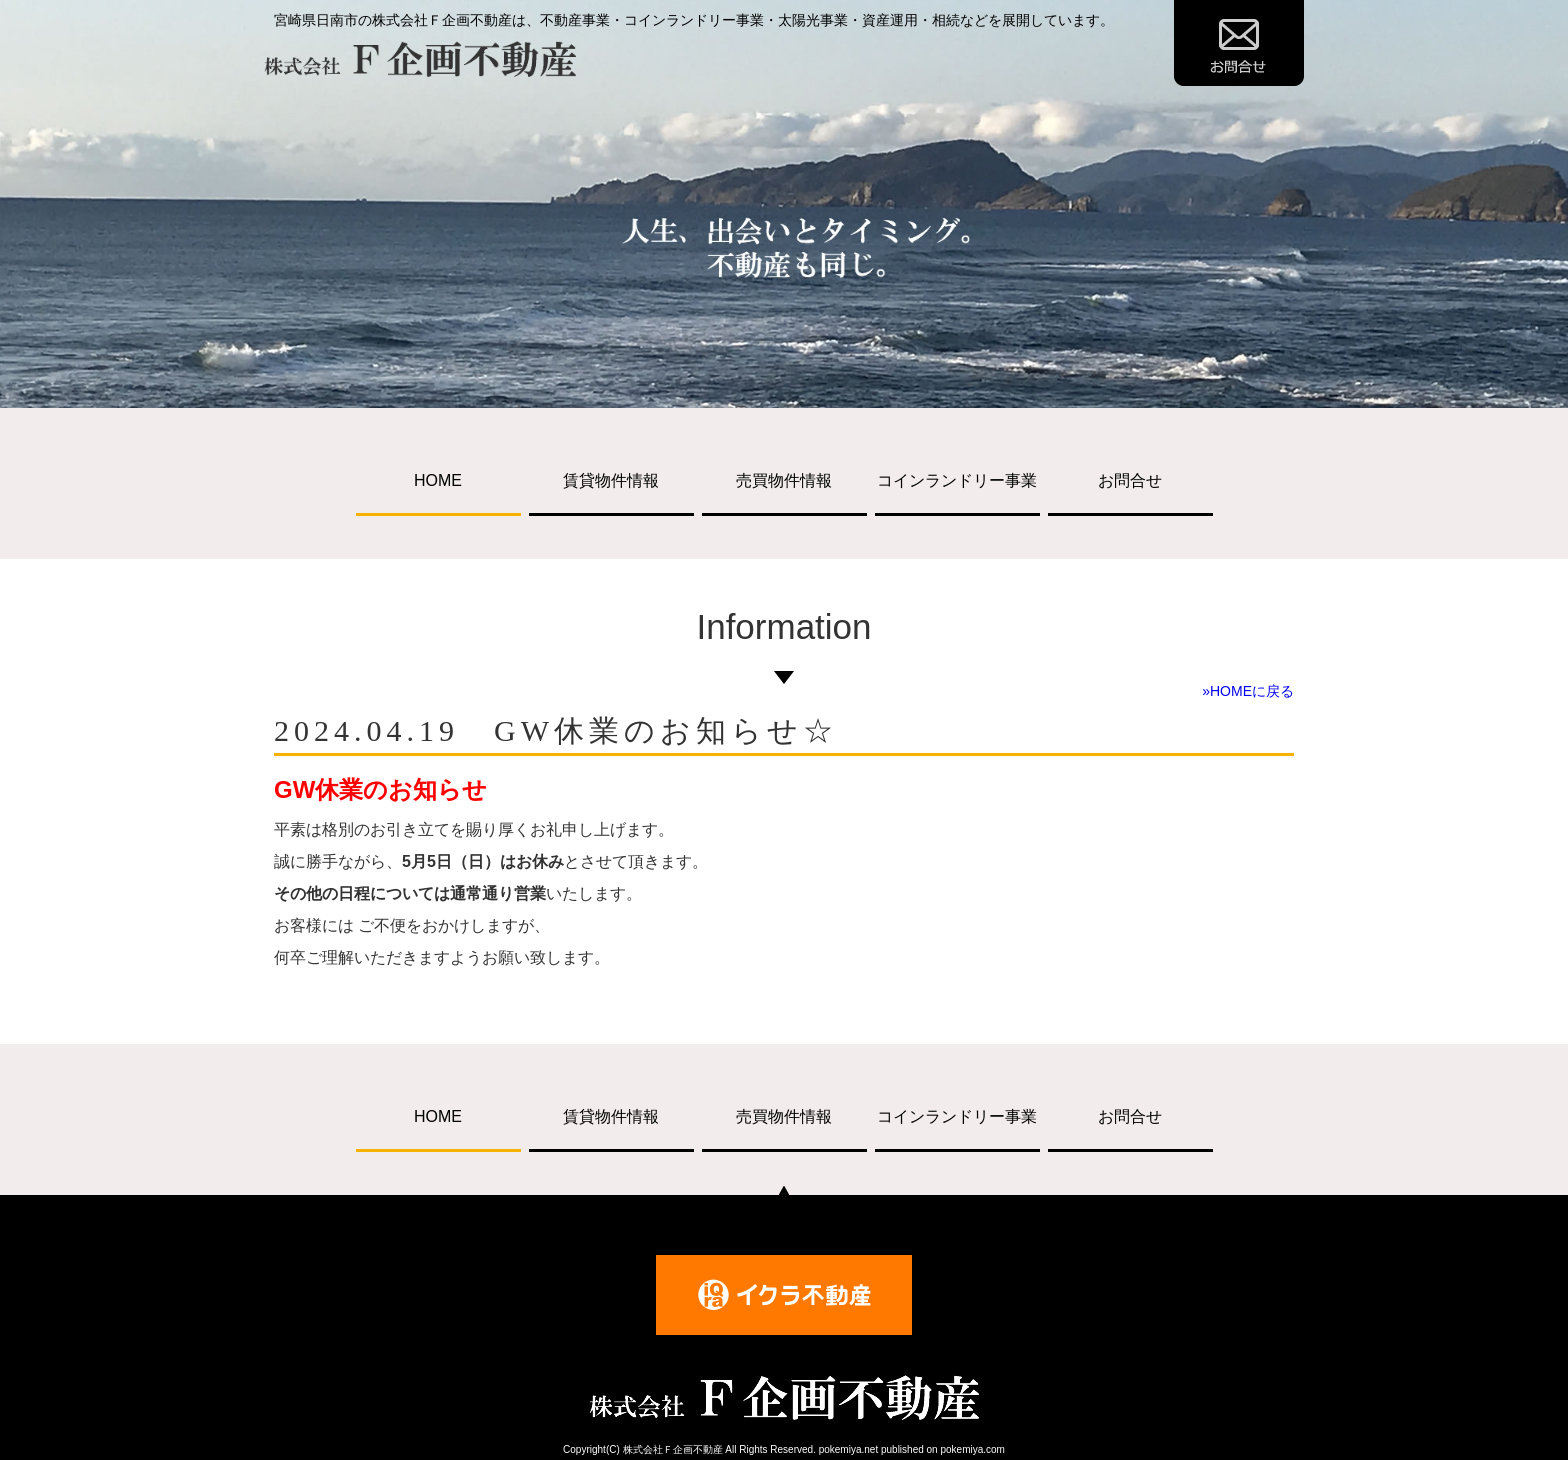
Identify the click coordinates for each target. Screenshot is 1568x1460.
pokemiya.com (972, 1449)
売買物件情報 (784, 480)
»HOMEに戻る (1248, 691)
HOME (438, 480)
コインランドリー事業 (957, 480)
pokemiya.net (848, 1449)
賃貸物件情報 (611, 480)
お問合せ (1130, 480)
